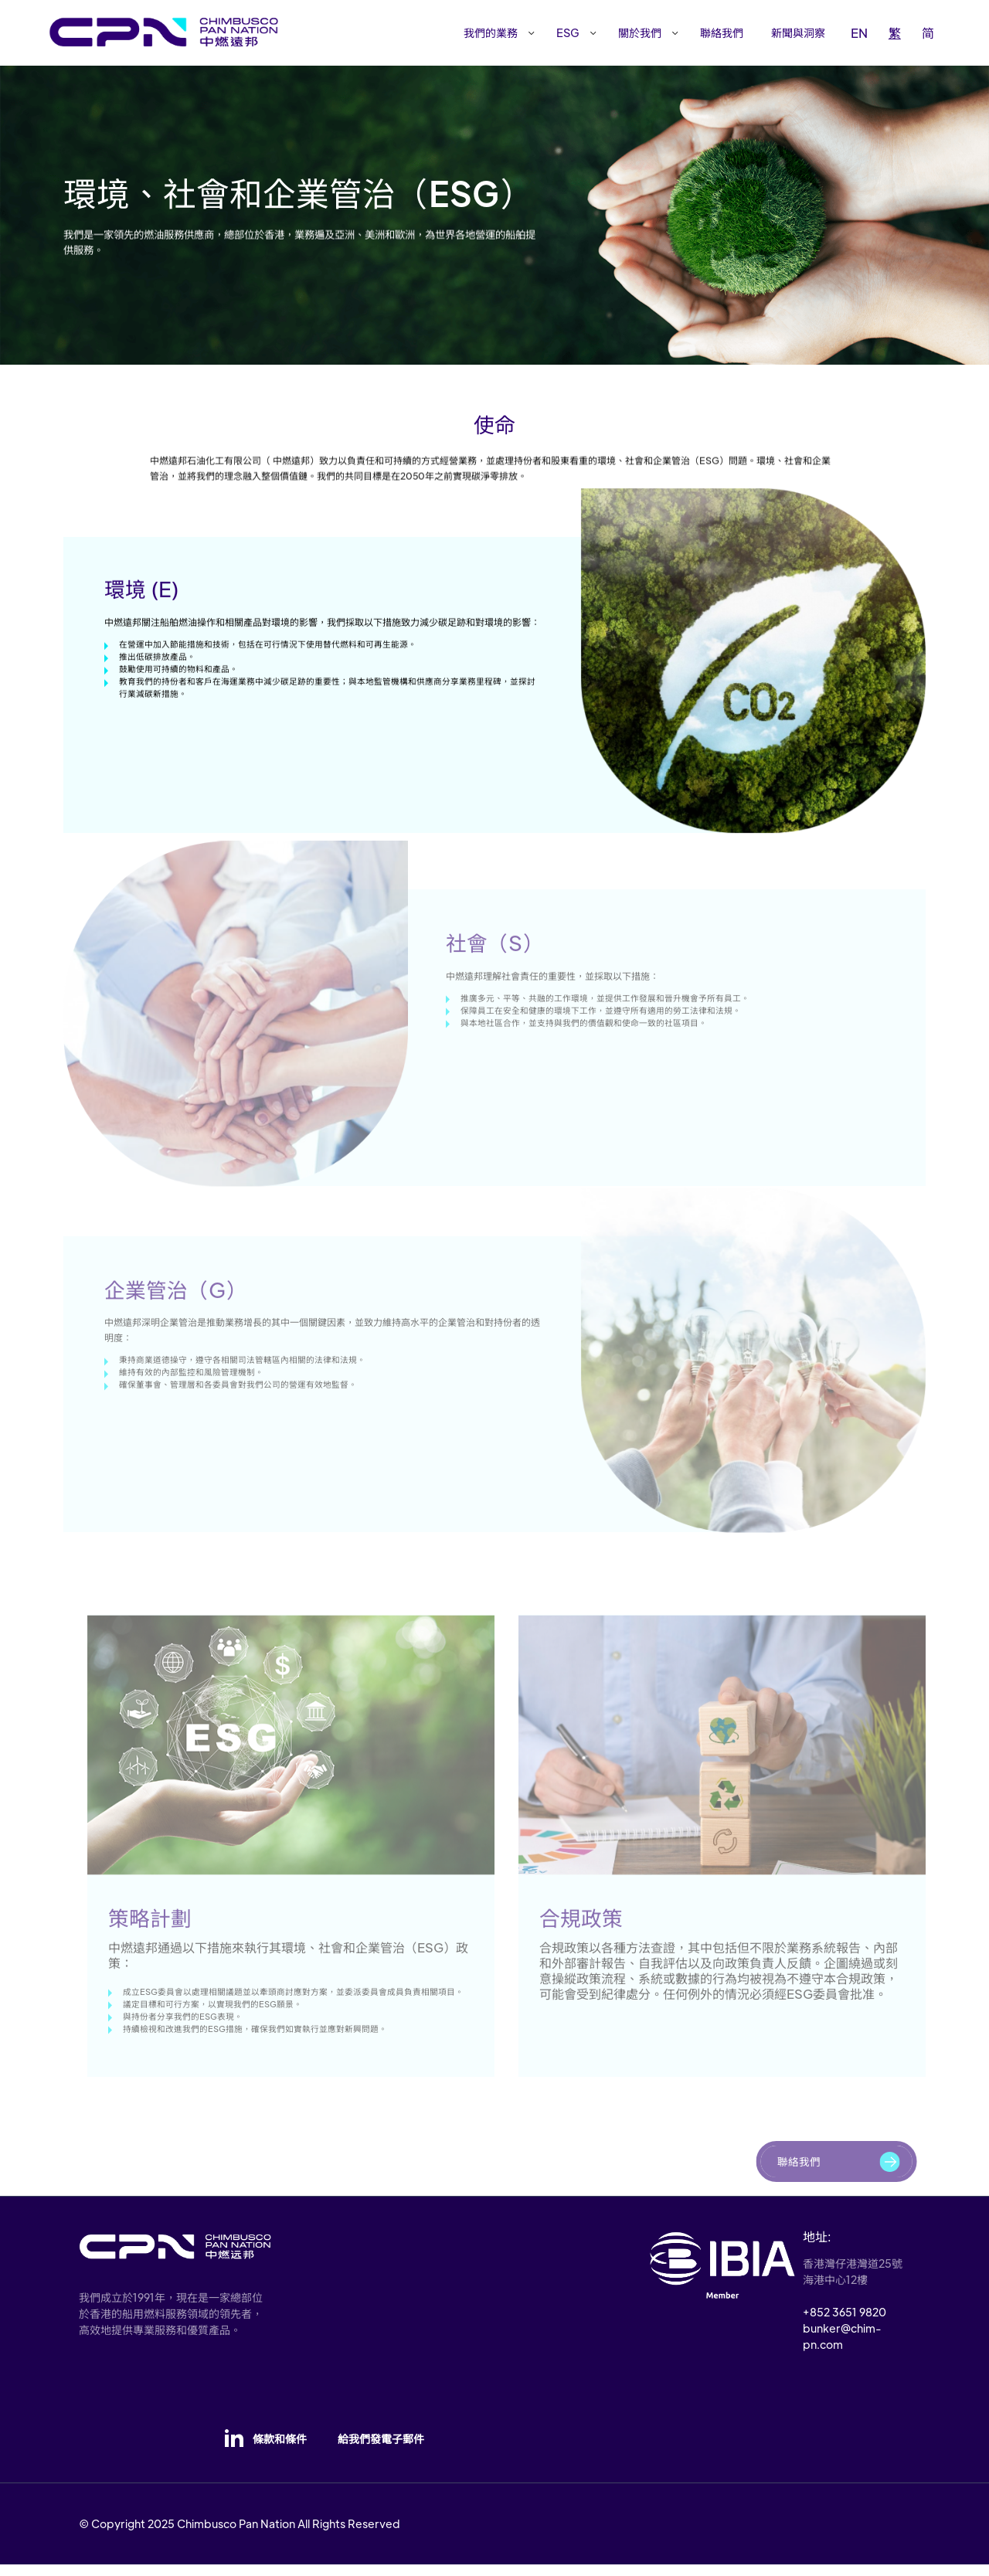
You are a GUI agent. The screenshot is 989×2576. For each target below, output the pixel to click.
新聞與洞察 (798, 32)
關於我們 (639, 32)
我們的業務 (491, 32)
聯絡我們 (721, 32)
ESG (567, 32)
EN (859, 33)
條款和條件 (280, 2451)
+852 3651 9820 (844, 2323)
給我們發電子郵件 (381, 2451)
